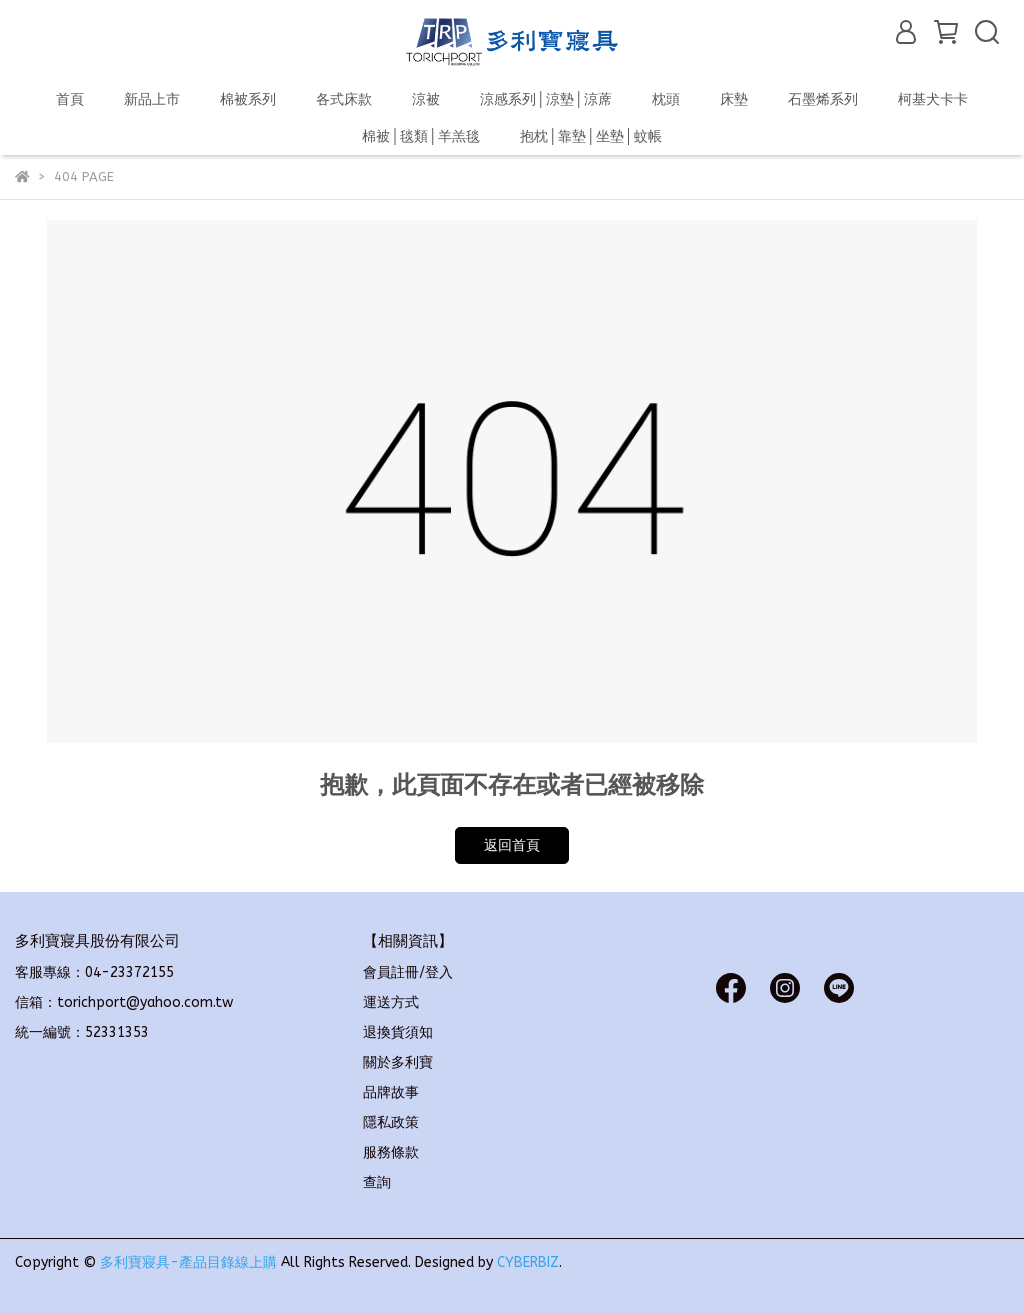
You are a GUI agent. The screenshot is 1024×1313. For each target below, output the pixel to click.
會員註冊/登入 (408, 972)
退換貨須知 (398, 1032)
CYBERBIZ (528, 1262)
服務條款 (391, 1152)
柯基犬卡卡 (933, 99)
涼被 (426, 99)
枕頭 (666, 99)
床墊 (734, 99)
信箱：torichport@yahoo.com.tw (124, 1002)
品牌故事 (391, 1092)
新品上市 (152, 99)
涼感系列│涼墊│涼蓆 (546, 99)
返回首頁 (512, 845)
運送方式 (391, 1002)
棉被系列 (248, 99)
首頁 (70, 99)
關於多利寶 (398, 1062)
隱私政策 (391, 1122)
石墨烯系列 (823, 99)
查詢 (377, 1182)
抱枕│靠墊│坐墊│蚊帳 (591, 136)
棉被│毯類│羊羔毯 (421, 136)
